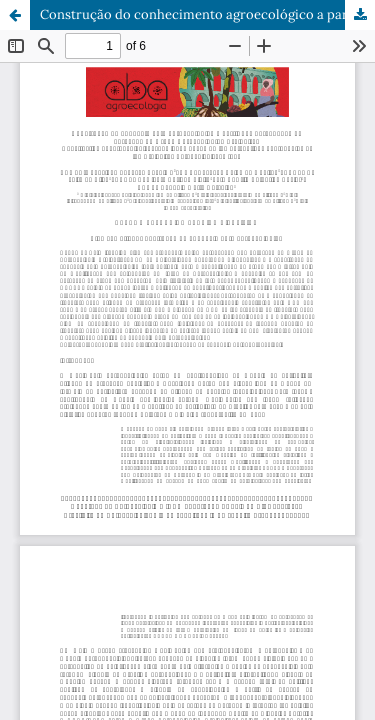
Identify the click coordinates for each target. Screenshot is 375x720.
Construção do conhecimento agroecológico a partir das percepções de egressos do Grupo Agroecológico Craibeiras (207, 14)
